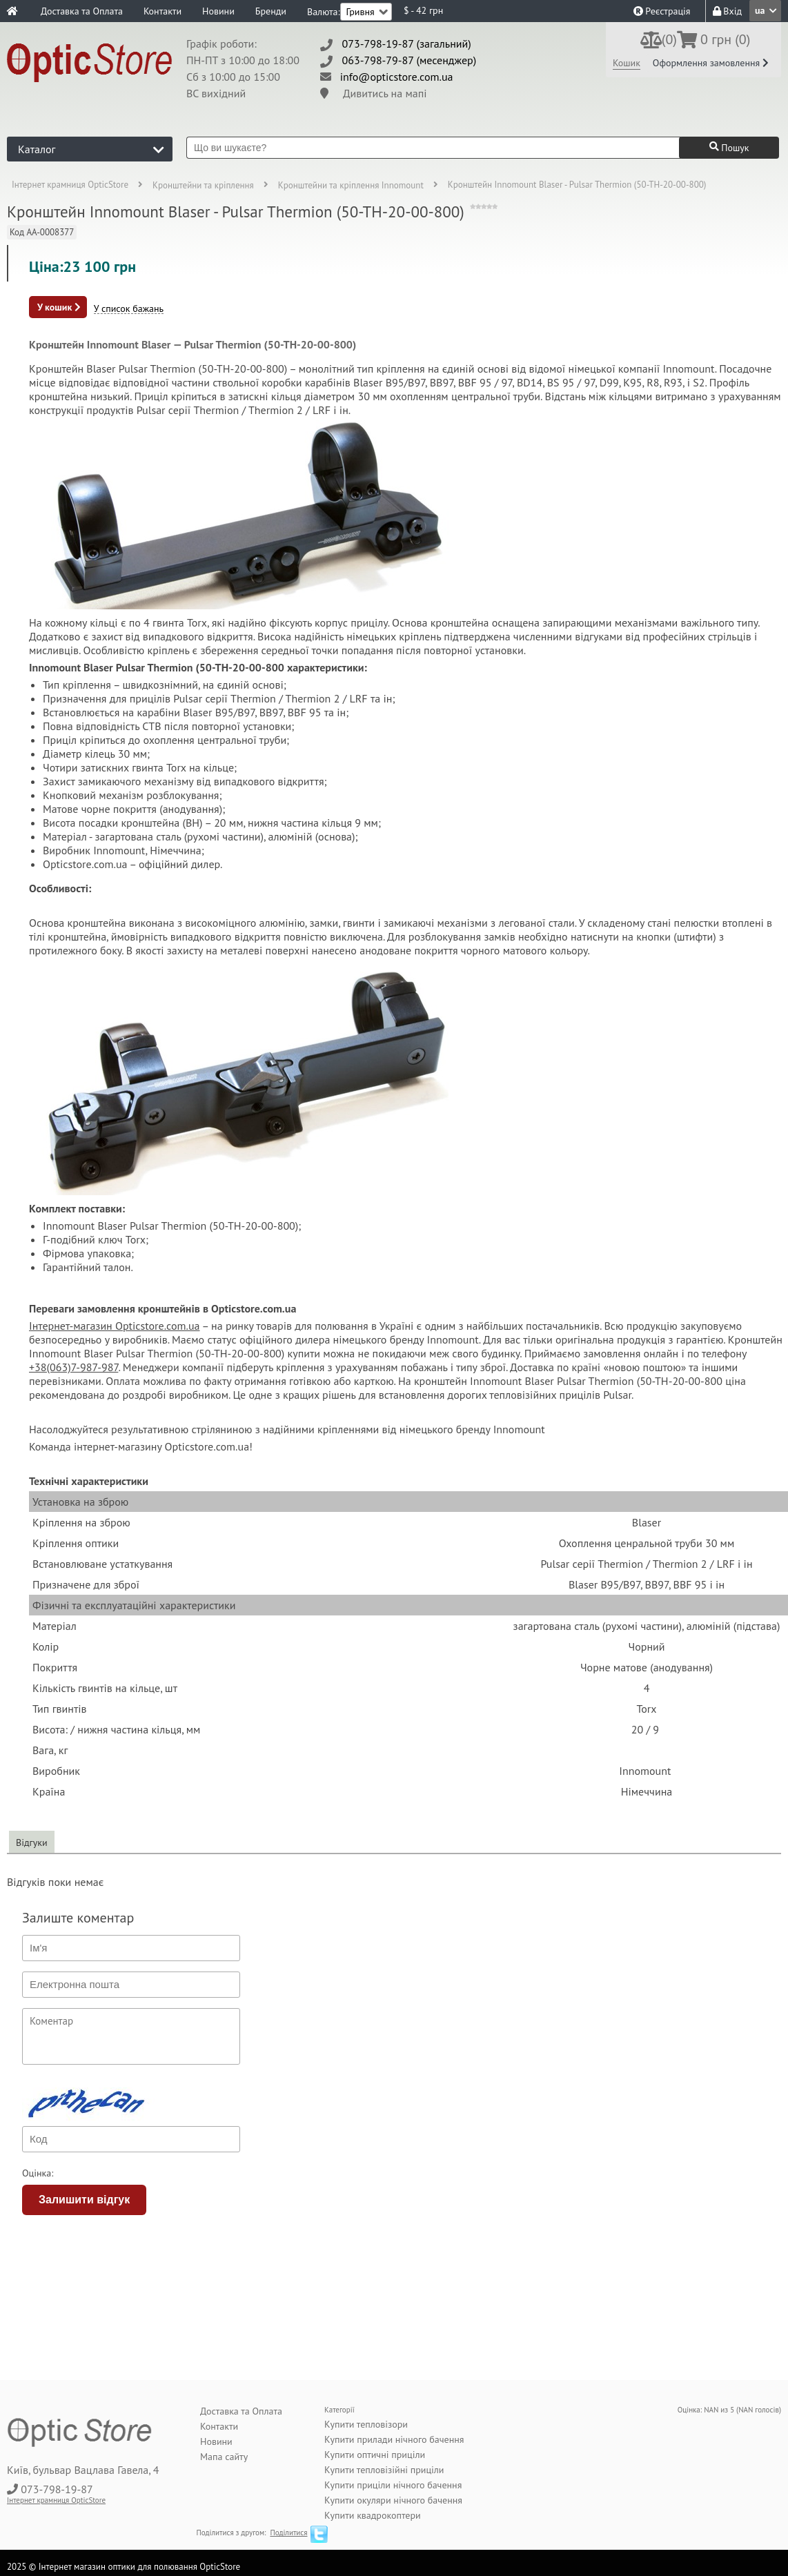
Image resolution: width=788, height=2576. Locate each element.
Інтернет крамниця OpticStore (70, 185)
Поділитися (288, 2532)
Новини (218, 11)
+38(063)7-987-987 (73, 1367)
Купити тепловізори (366, 2424)
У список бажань (129, 309)
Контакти (162, 11)
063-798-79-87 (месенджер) (409, 60)
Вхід (727, 11)
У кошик (59, 307)
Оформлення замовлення (711, 63)
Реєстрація (662, 11)
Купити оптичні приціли (374, 2454)
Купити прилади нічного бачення (394, 2439)
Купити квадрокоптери (372, 2515)
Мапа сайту (224, 2456)
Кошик (626, 63)
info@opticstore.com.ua (396, 76)
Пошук (729, 147)
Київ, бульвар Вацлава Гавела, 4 (83, 2470)
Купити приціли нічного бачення (393, 2485)
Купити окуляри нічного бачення (393, 2500)
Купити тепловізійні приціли (384, 2470)
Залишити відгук (84, 2199)
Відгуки (32, 1842)
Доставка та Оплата (82, 11)
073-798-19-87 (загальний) (406, 43)
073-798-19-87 (56, 2489)
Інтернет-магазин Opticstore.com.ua (114, 1326)
